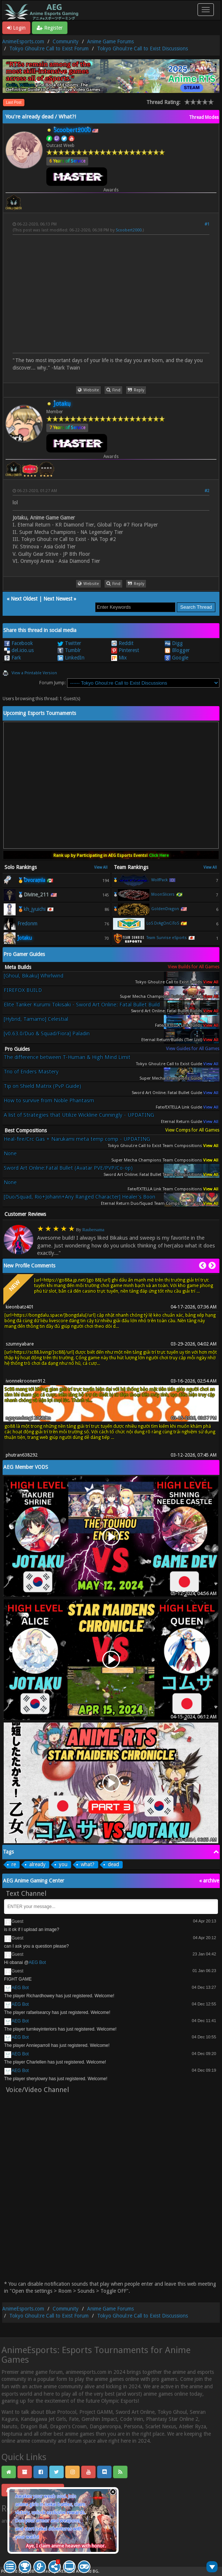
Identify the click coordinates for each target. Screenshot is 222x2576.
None (10, 1153)
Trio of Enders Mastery (31, 1072)
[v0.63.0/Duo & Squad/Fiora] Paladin (47, 1033)
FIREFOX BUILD (23, 990)
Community (66, 41)
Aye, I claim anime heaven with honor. (66, 2546)
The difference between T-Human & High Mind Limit (67, 1057)
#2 (207, 490)
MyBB (29, 2571)
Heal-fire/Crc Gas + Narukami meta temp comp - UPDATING (77, 1139)
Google (176, 658)
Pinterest (125, 650)
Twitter (69, 643)
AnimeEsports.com (23, 41)
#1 (207, 224)
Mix (119, 658)
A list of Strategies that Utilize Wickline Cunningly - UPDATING (79, 1115)
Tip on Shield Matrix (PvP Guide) (42, 1086)
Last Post (13, 102)
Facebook (18, 643)
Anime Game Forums (110, 41)
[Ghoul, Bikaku (33, 979)
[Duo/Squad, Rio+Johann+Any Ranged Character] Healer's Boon (79, 1197)
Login (16, 28)
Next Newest (57, 599)
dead (113, 1864)
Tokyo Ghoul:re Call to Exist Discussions (142, 48)
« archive (209, 1881)
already (37, 1864)
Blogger (177, 650)
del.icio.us (19, 650)
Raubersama (93, 1229)
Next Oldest (24, 599)
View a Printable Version (34, 673)
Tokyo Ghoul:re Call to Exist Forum (49, 48)
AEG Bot (37, 1962)
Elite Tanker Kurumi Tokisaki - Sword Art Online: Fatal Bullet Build (82, 1005)
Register (50, 28)
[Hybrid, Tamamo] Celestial (36, 1019)
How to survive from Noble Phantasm (49, 1100)
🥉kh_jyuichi (31, 909)
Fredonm (27, 923)
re (13, 1864)
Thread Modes (204, 117)
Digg (174, 643)
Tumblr (69, 650)
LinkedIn (71, 658)
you (63, 1864)
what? (88, 1864)
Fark (12, 658)
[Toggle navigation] (206, 9)
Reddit (122, 643)
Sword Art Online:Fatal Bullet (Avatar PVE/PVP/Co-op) (68, 1168)
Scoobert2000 (129, 230)
